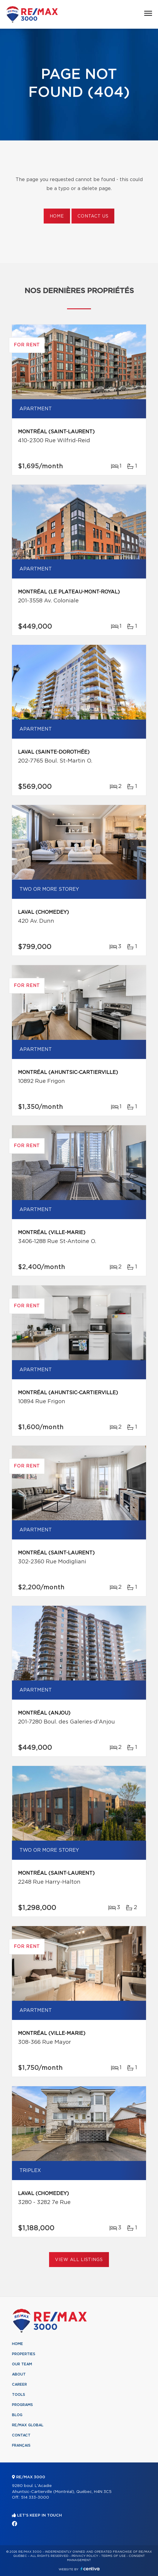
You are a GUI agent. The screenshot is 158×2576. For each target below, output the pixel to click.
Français (21, 2445)
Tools (18, 2394)
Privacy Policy (85, 2555)
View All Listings (79, 2260)
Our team (22, 2364)
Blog (17, 2415)
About (19, 2374)
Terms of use (113, 2555)
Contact (21, 2435)
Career (19, 2384)
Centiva (90, 2569)
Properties (23, 2354)
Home (57, 216)
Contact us (93, 216)
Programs (22, 2405)
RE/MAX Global (27, 2425)
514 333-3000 (35, 2498)
